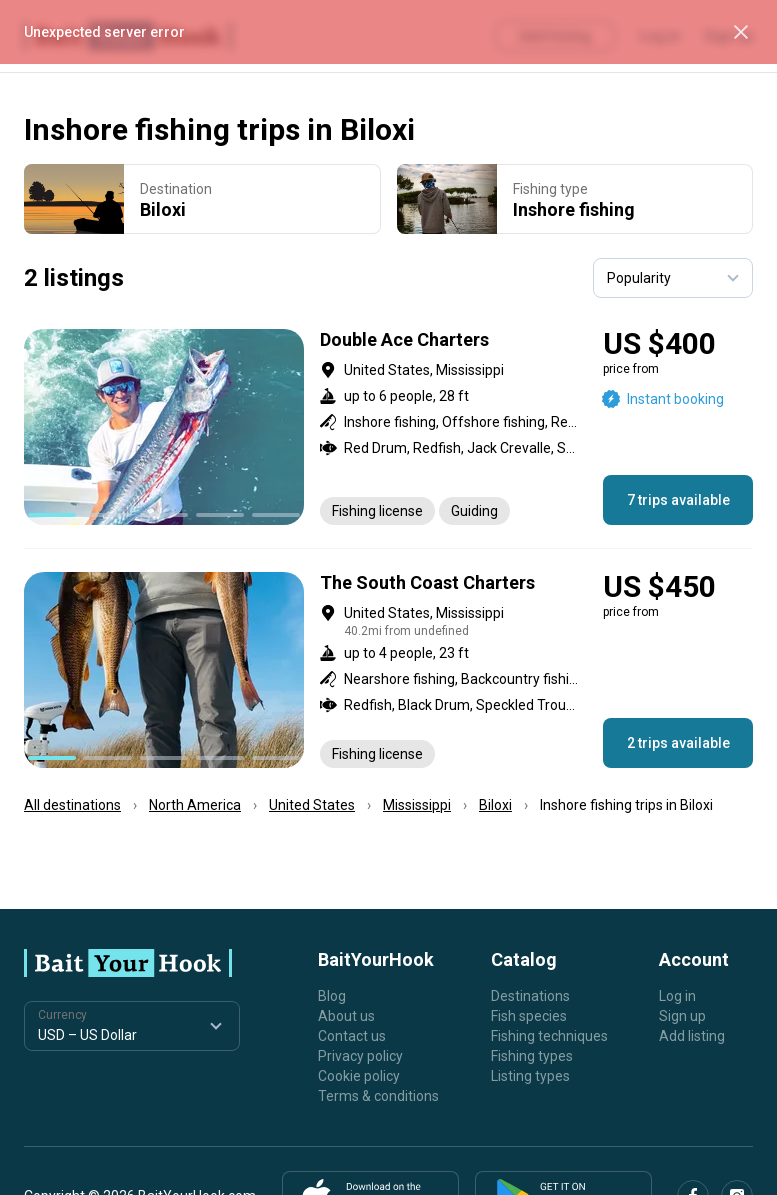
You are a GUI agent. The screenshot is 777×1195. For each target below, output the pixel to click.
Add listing (692, 1036)
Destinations (530, 996)
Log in (677, 996)
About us (346, 1016)
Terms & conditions (378, 1096)
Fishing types (532, 1056)
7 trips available (678, 500)
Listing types (530, 1076)
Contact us (352, 1036)
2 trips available (678, 743)
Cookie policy (359, 1076)
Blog (332, 996)
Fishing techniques (549, 1036)
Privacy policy (360, 1056)
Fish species (529, 1016)
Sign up (682, 1016)
